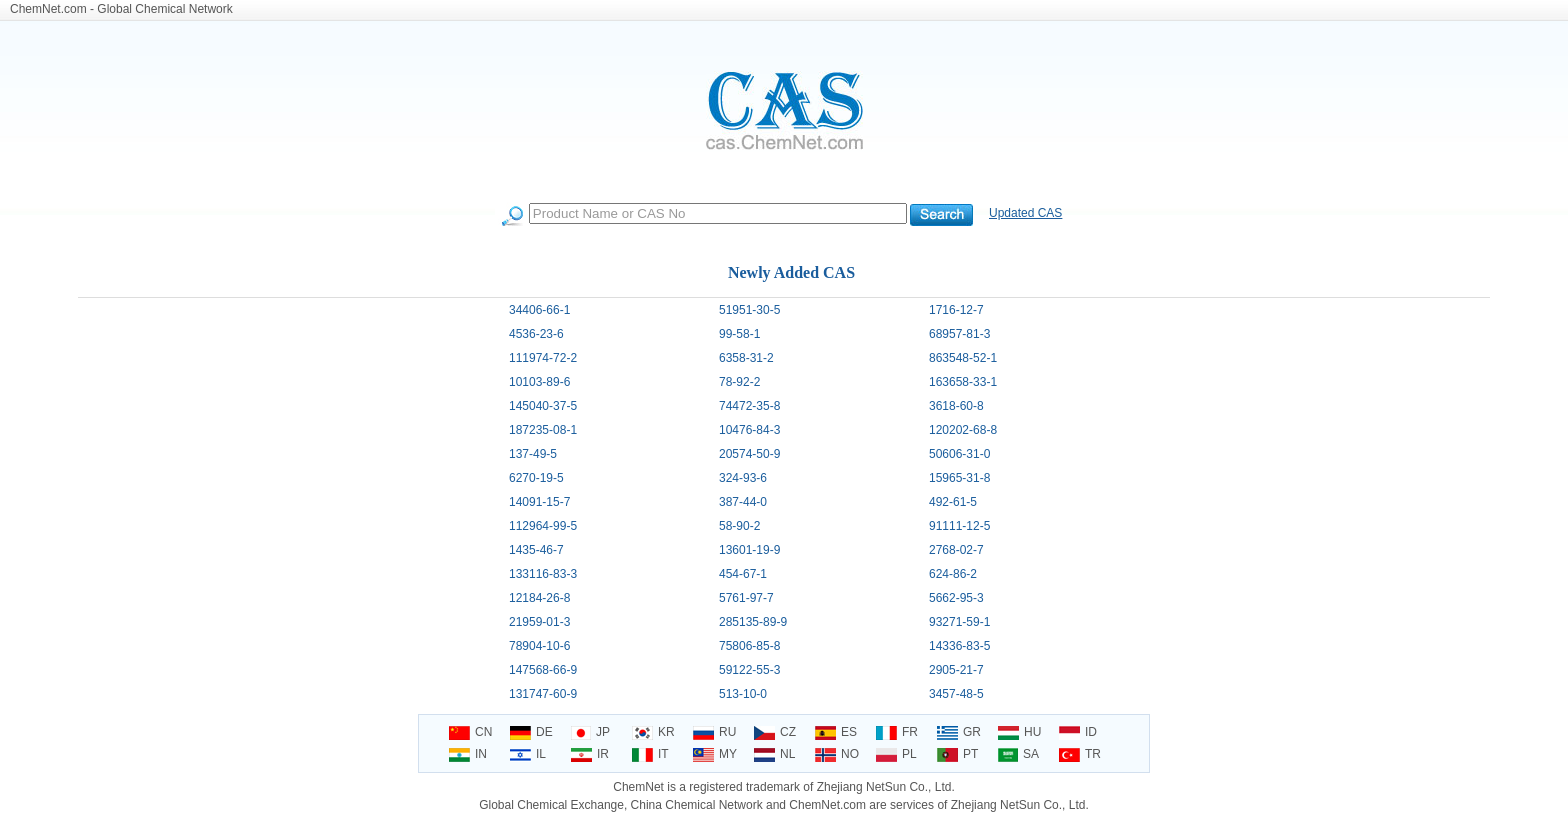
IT (650, 754)
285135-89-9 (753, 622)
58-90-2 (739, 526)
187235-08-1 (543, 430)
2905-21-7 (956, 670)
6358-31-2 (746, 358)
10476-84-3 (749, 430)
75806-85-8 (749, 646)
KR (653, 732)
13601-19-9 (749, 550)
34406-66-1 (539, 310)
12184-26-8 (539, 598)
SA (1018, 754)
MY (715, 754)
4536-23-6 (536, 334)
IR (590, 754)
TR (1080, 754)
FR (897, 732)
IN (468, 754)
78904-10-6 (539, 646)
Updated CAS (1025, 213)
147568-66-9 (543, 670)
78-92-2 (739, 382)
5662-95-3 (956, 598)
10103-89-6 (539, 382)
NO (837, 754)
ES (836, 732)
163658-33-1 (963, 382)
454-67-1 (743, 574)
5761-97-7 (746, 598)
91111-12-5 (959, 526)
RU (714, 732)
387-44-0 (743, 502)
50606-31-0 (959, 454)
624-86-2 (953, 574)
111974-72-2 (543, 358)
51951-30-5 (749, 310)
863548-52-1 (963, 358)
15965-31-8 (959, 478)
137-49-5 (533, 454)
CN (470, 732)
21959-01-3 (539, 622)
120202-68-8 (963, 430)
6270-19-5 (536, 478)
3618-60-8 (956, 406)
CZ (775, 732)
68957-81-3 (959, 334)
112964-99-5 (543, 526)
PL (896, 754)
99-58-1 (739, 334)
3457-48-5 (956, 694)
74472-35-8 (749, 406)
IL (528, 754)
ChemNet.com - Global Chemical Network (121, 9)
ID (1078, 732)
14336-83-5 (959, 646)
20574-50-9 (749, 454)
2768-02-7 (956, 550)
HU (1019, 732)
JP (590, 732)
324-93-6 (743, 478)
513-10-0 (743, 694)
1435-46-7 (536, 550)
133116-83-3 (543, 574)
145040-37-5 (543, 406)
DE (531, 732)
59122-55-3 (749, 670)
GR (959, 732)
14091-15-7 (539, 502)
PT (957, 754)
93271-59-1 (959, 622)
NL (774, 754)
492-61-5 (953, 502)
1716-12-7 (956, 310)
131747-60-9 (543, 694)
